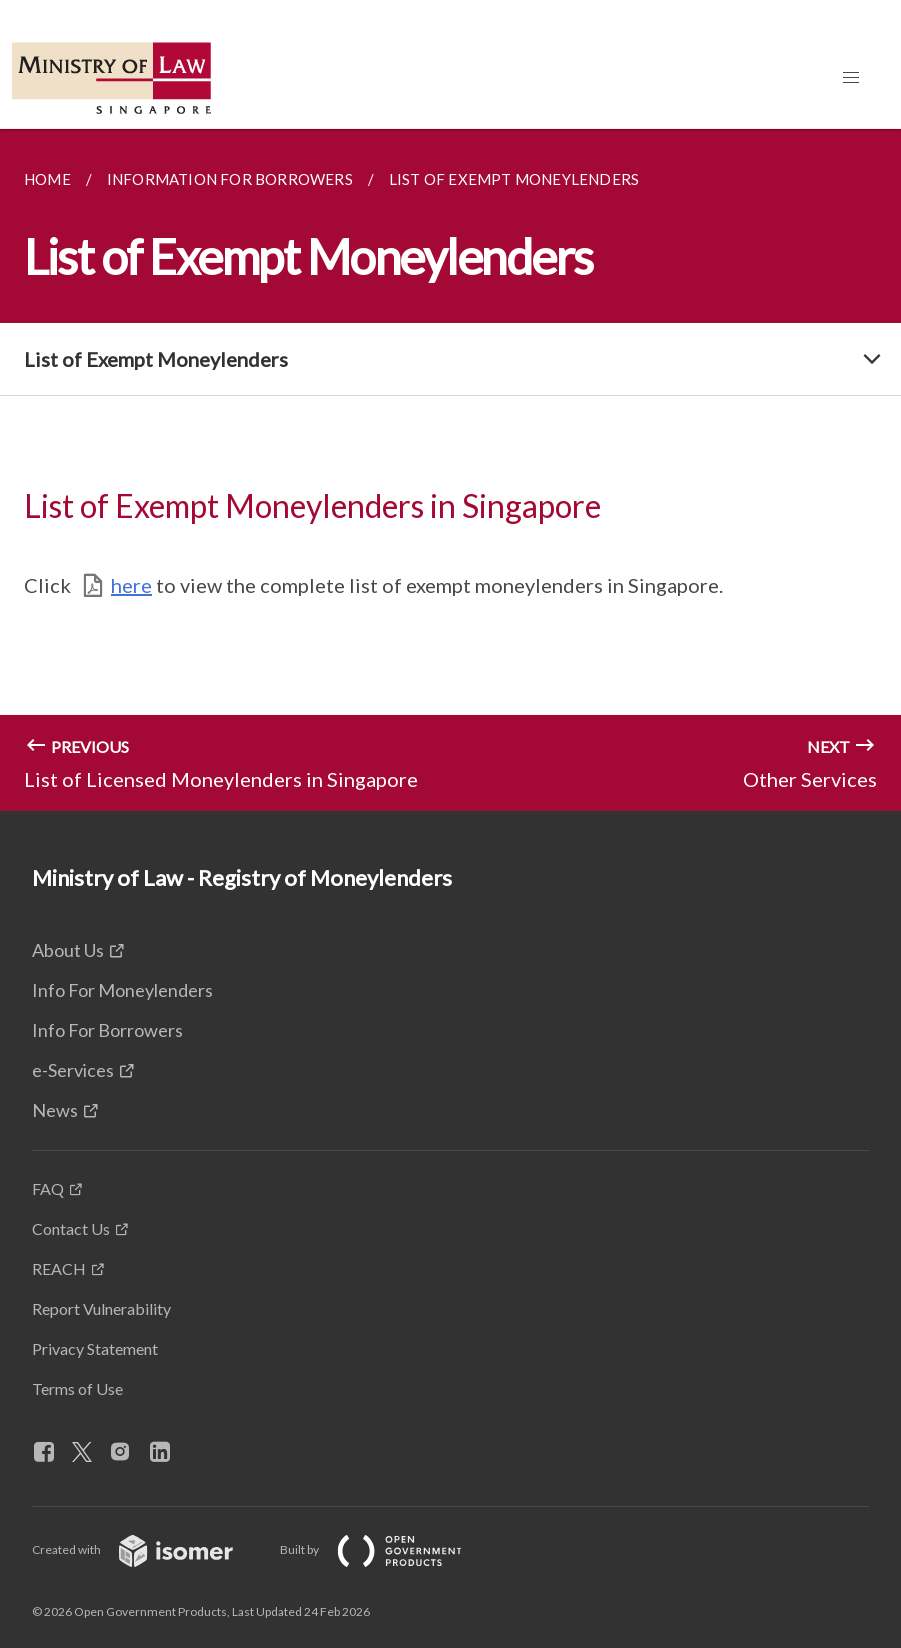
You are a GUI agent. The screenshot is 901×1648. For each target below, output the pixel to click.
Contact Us (71, 1228)
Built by (387, 1549)
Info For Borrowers (107, 1030)
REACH (59, 1268)
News (55, 1110)
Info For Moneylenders (122, 990)
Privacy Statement (95, 1348)
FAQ (48, 1188)
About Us (68, 950)
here (131, 585)
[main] (450, 470)
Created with (148, 1549)
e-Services (73, 1070)
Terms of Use (77, 1388)
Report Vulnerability (101, 1308)
